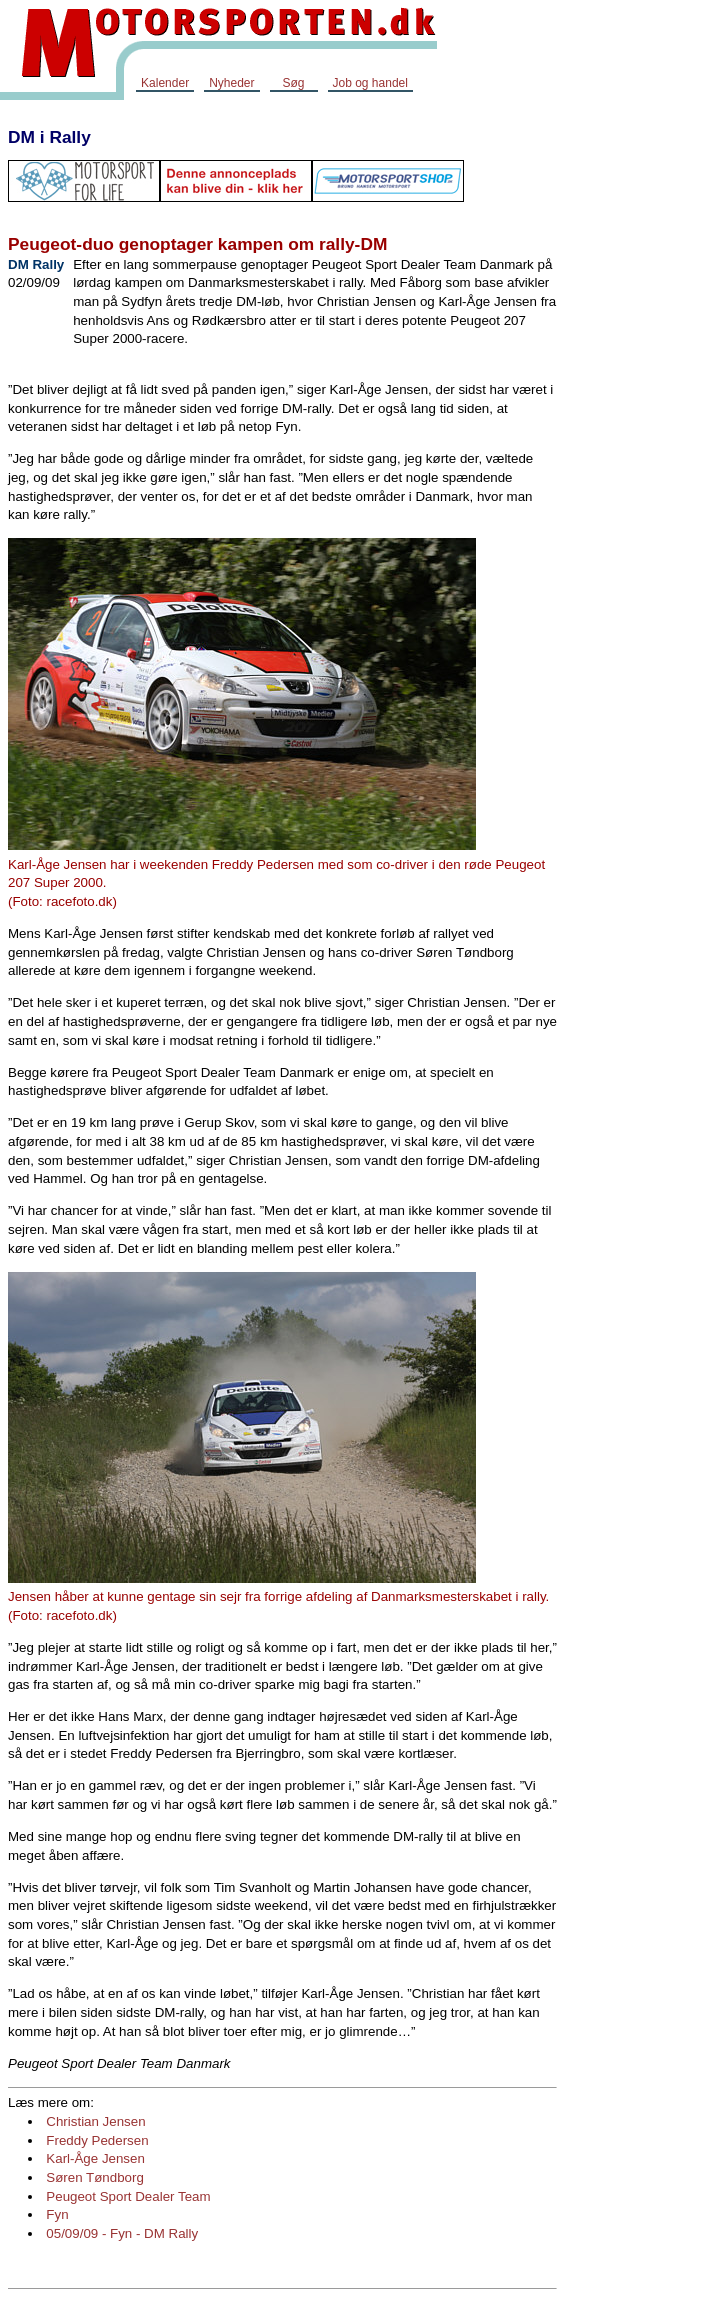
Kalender (165, 83)
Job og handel (370, 83)
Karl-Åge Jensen (95, 2158)
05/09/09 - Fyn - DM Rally (122, 2233)
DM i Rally (49, 137)
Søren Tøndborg (95, 2177)
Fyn (57, 2214)
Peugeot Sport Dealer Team (128, 2196)
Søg (293, 83)
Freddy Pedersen (97, 2140)
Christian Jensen (95, 2121)
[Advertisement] (645, 414)
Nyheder (231, 83)
